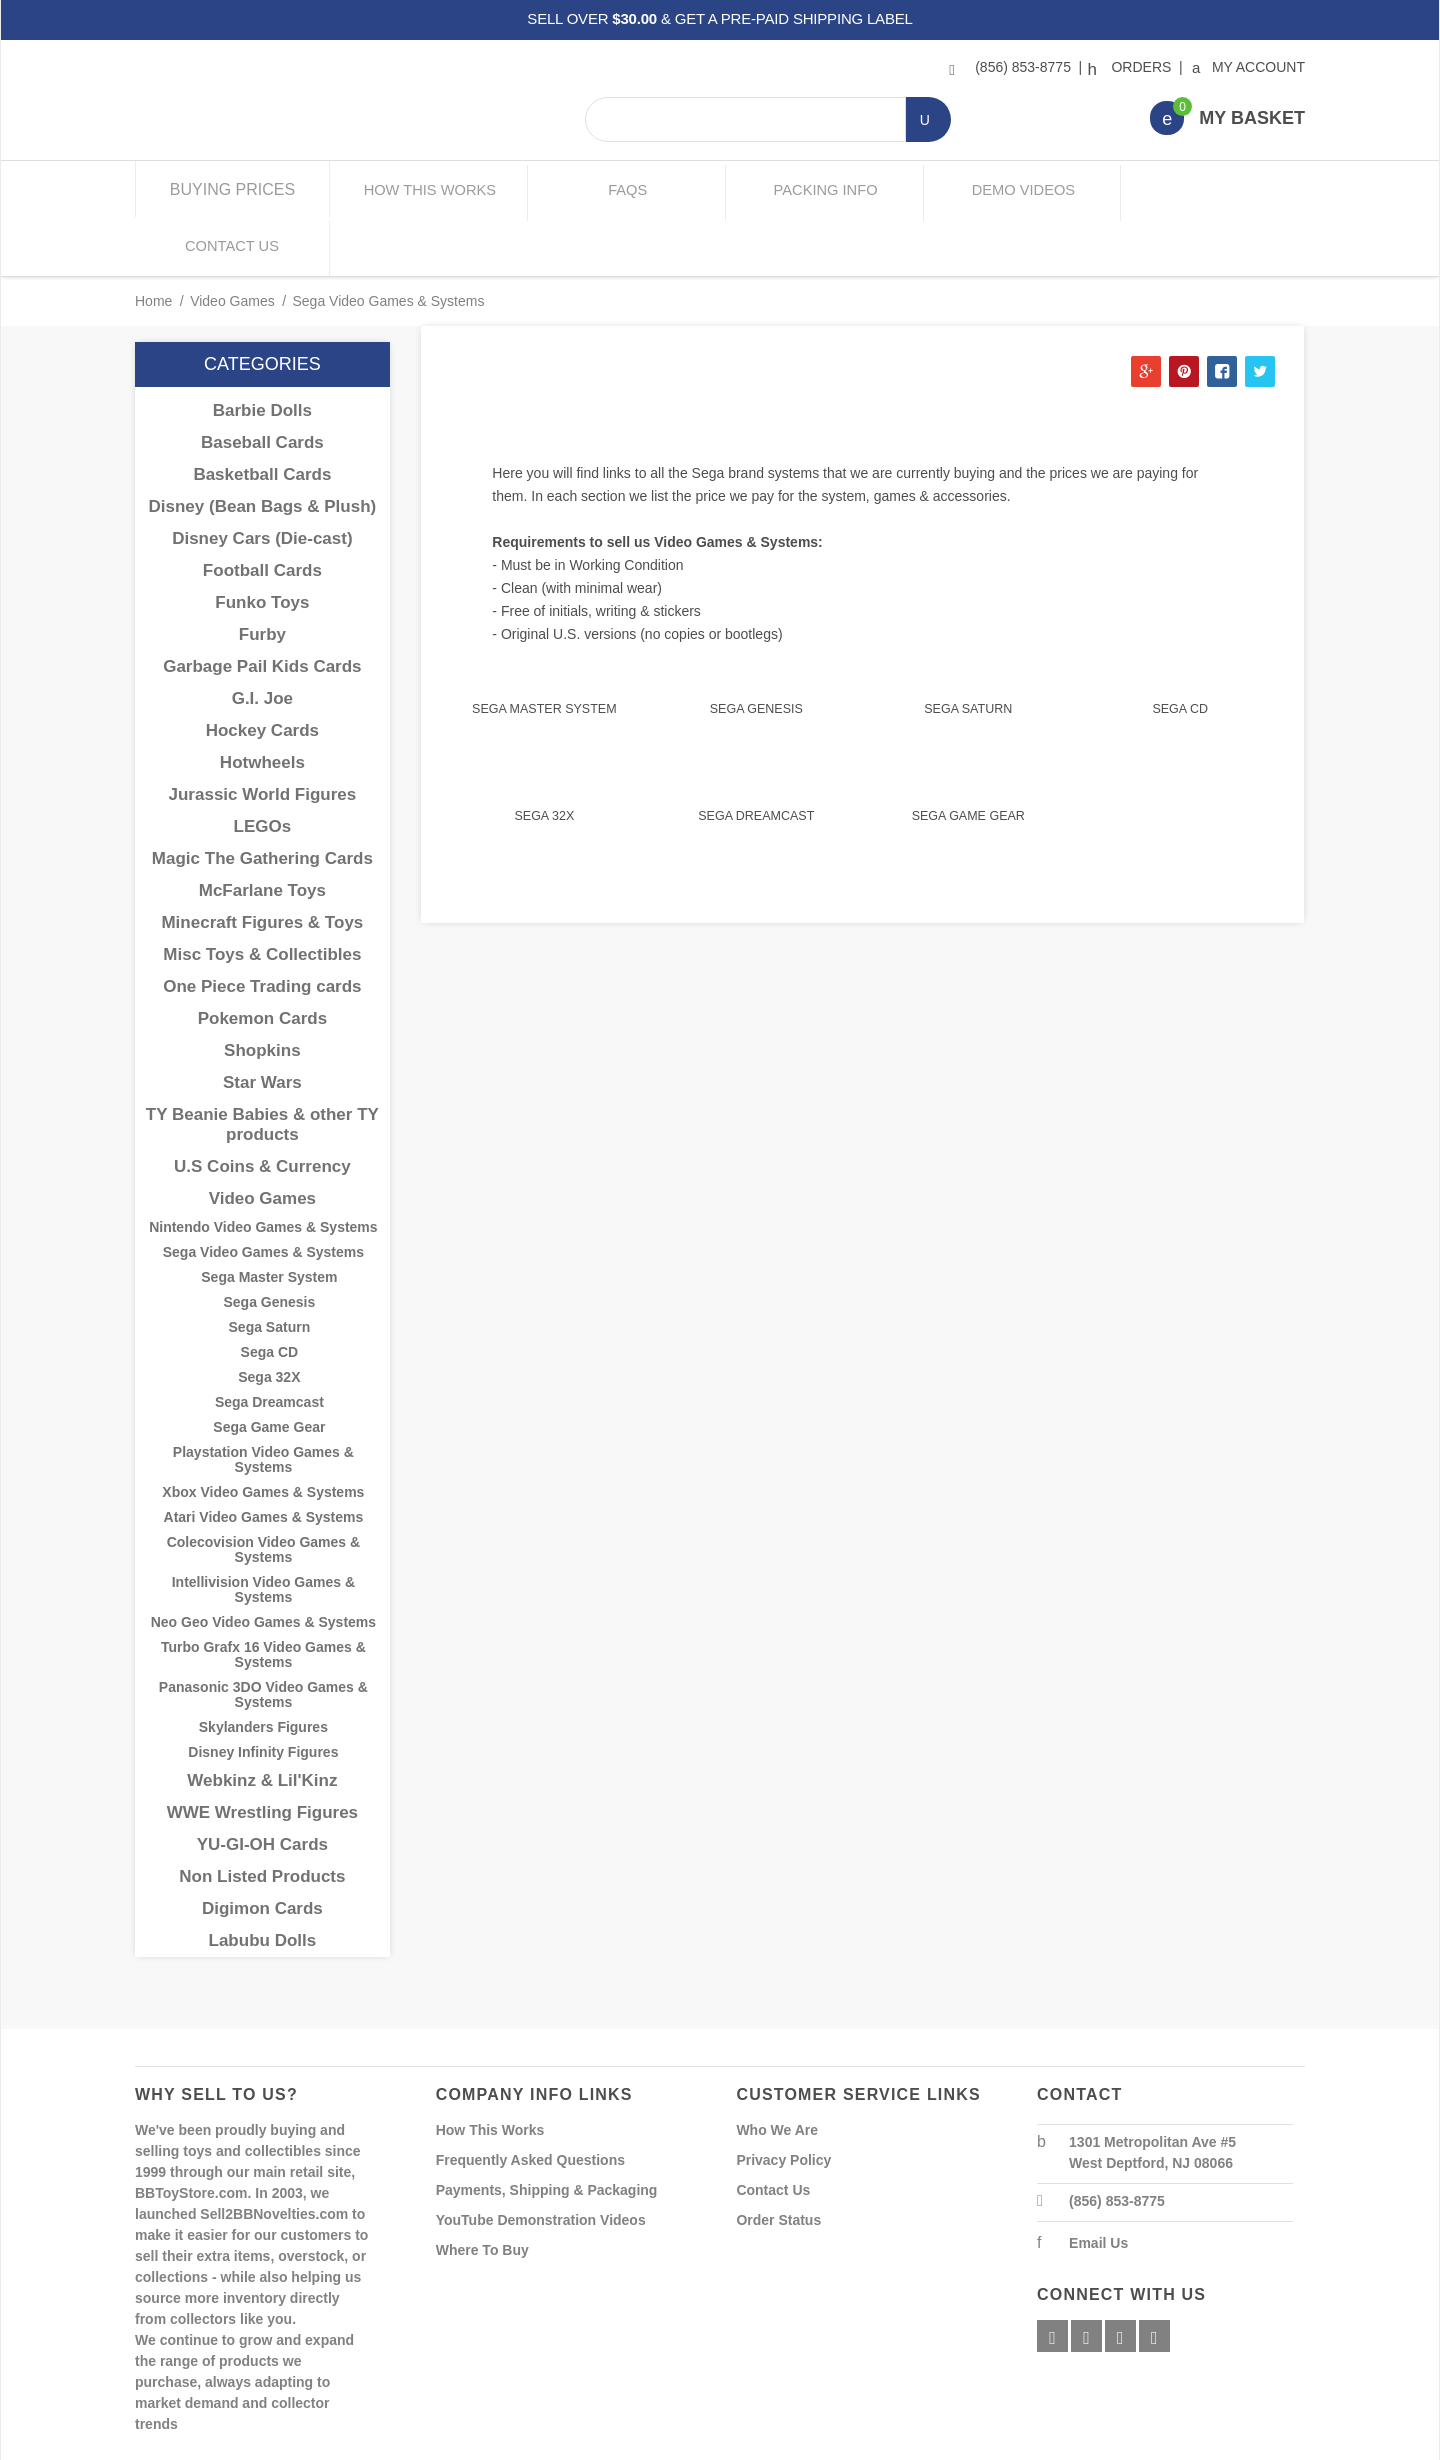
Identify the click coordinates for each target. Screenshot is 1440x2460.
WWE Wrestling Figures (262, 1753)
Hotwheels (262, 703)
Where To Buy (482, 2191)
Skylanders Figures (263, 1668)
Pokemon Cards (262, 959)
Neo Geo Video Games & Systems (263, 1563)
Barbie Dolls (262, 351)
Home (153, 242)
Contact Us (1207, 189)
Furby (262, 575)
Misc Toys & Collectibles (262, 895)
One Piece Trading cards (262, 927)
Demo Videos (1012, 189)
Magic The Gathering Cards (262, 799)
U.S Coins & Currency (262, 1107)
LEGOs (263, 767)
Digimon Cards (262, 1849)
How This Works (427, 189)
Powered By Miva (448, 2443)
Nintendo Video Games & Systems (263, 1168)
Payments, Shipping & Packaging (547, 2131)
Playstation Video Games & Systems (263, 1401)
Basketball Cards (262, 415)
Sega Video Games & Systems (263, 1193)
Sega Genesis (756, 650)
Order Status (778, 2161)
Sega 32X (544, 756)
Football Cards (262, 511)
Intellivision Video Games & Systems (263, 1531)
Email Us (1098, 2184)
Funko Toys (262, 543)
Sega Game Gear (968, 756)
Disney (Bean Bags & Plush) (263, 447)
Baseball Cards (262, 383)
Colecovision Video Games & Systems (263, 1491)
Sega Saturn (968, 650)
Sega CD (1180, 650)
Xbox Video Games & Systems (263, 1433)
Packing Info (817, 189)
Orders (1132, 67)
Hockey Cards (262, 671)
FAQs (622, 189)
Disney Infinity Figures (263, 1693)
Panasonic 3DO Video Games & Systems (263, 1636)
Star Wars (262, 1023)
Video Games (232, 242)
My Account (1249, 67)
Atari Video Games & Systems (264, 1458)
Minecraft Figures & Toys (262, 863)
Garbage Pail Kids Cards (262, 607)
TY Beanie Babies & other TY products (262, 1065)
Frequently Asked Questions (530, 2101)
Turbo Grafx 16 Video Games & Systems (263, 1596)
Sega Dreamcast (756, 756)
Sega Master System (544, 650)
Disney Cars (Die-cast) (262, 479)
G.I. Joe (262, 639)
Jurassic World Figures (263, 735)
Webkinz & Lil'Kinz (262, 1721)
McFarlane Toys (262, 831)
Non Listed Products (262, 1817)
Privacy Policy (783, 2101)
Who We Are (777, 2071)
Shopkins (262, 991)
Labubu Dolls (263, 1881)
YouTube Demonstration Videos (541, 2161)
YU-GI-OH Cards (262, 1785)
